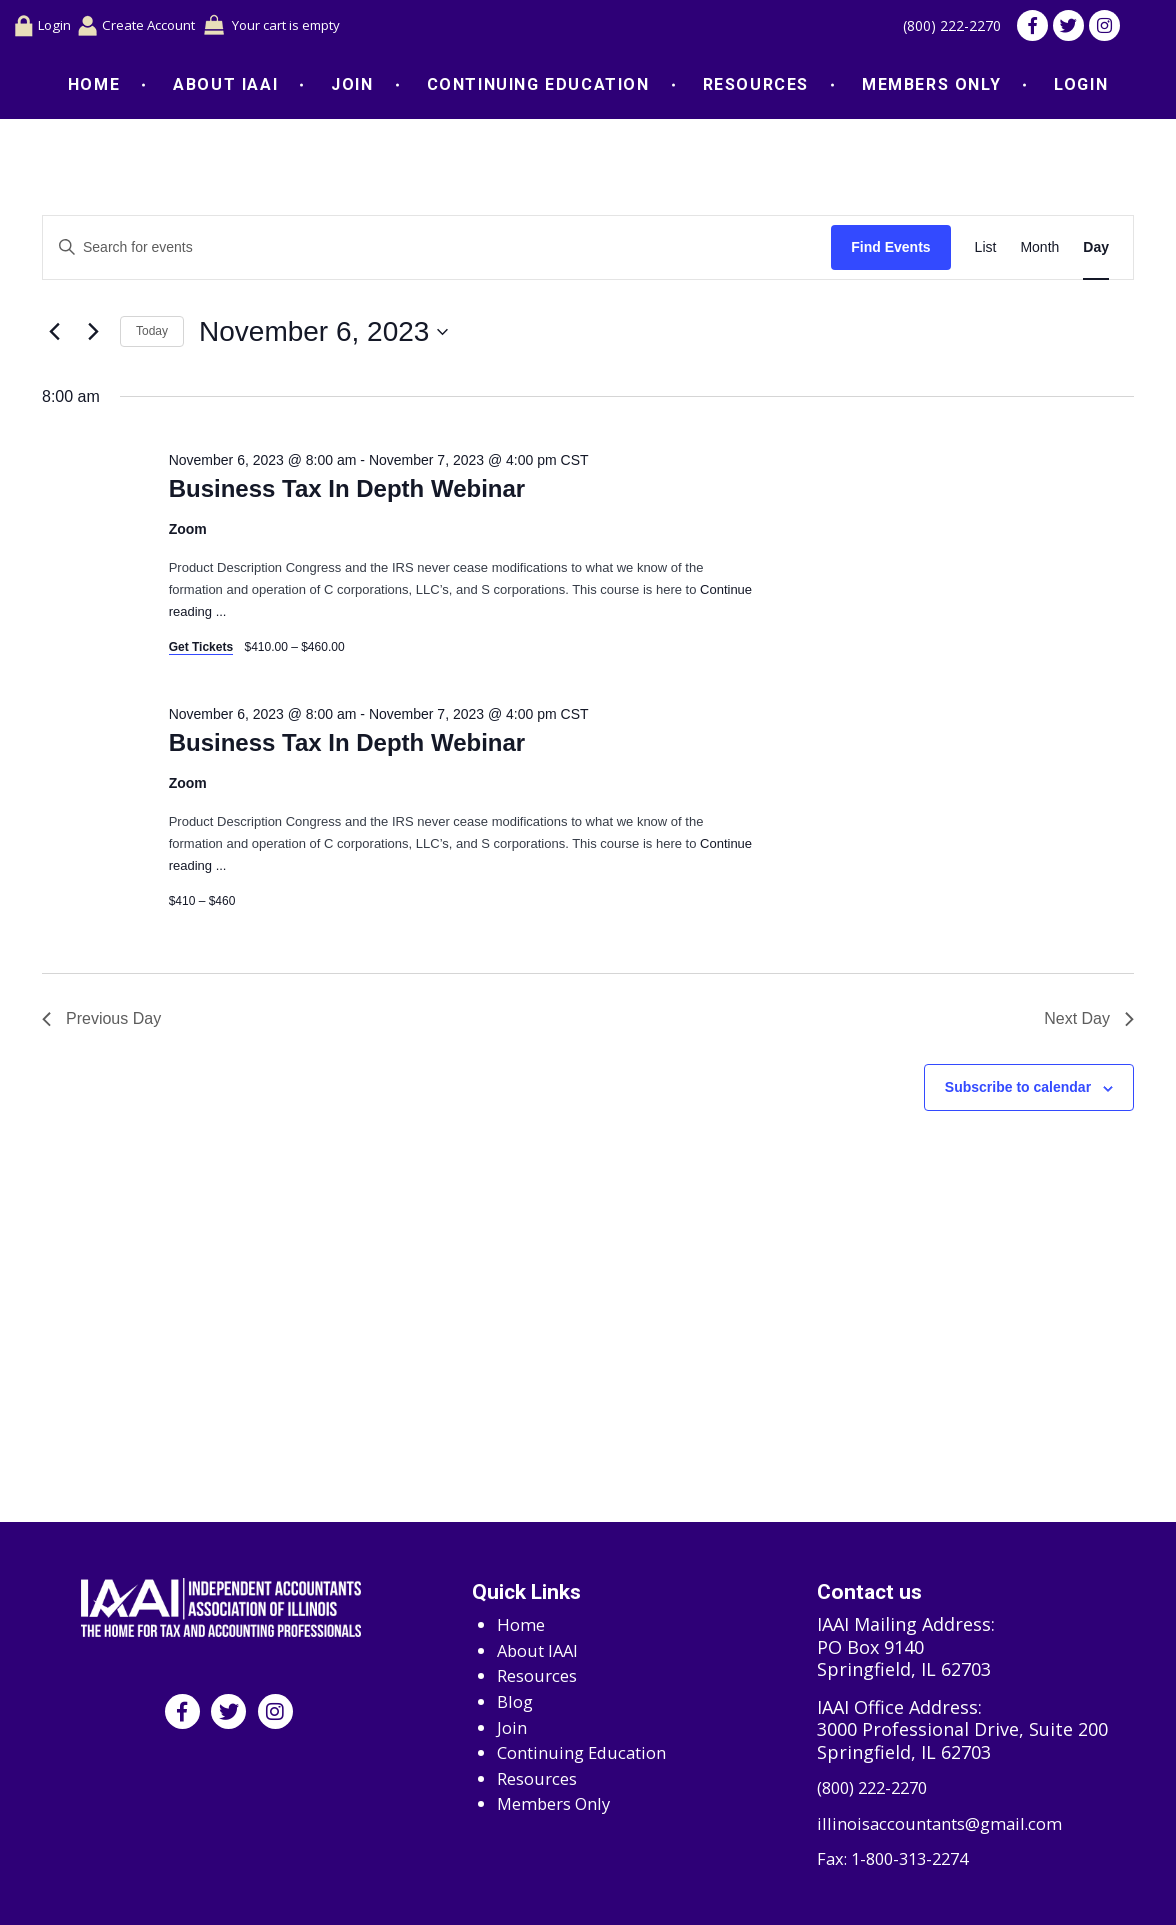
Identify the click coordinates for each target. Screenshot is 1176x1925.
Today (152, 335)
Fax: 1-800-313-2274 (900, 1859)
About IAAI (225, 88)
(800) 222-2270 (940, 28)
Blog (516, 1695)
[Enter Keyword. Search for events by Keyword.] (437, 251)
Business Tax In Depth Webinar (347, 492)
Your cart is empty (317, 27)
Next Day (1089, 1022)
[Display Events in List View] (986, 251)
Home (94, 88)
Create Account (151, 27)
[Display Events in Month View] (1039, 251)
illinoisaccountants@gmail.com (951, 1821)
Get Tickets (201, 651)
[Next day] (93, 336)
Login (44, 28)
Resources (756, 88)
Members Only (931, 88)
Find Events (890, 251)
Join (352, 88)
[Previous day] (54, 336)
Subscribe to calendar (1018, 1091)
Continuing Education (538, 88)
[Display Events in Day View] (1096, 251)
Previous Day (101, 1022)
